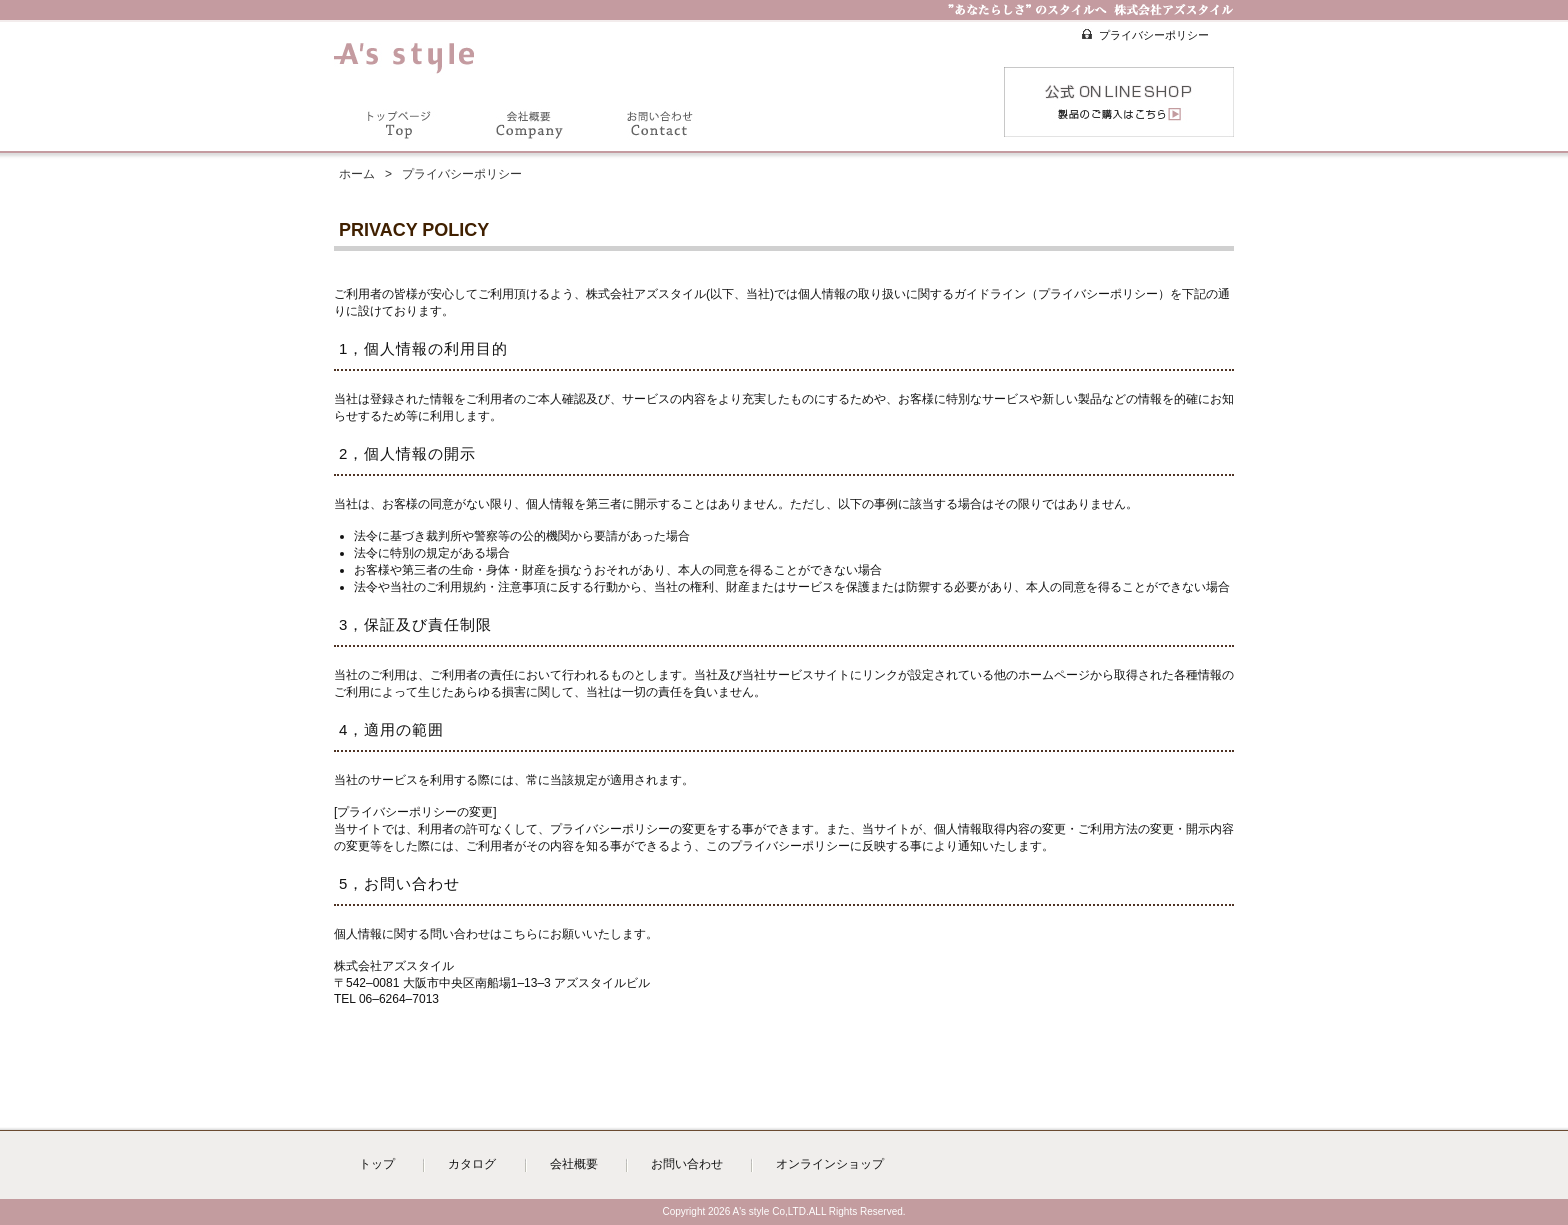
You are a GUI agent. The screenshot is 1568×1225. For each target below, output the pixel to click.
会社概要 (574, 1164)
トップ (377, 1164)
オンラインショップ (830, 1164)
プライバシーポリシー (1154, 35)
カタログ (472, 1164)
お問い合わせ (687, 1164)
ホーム (357, 174)
